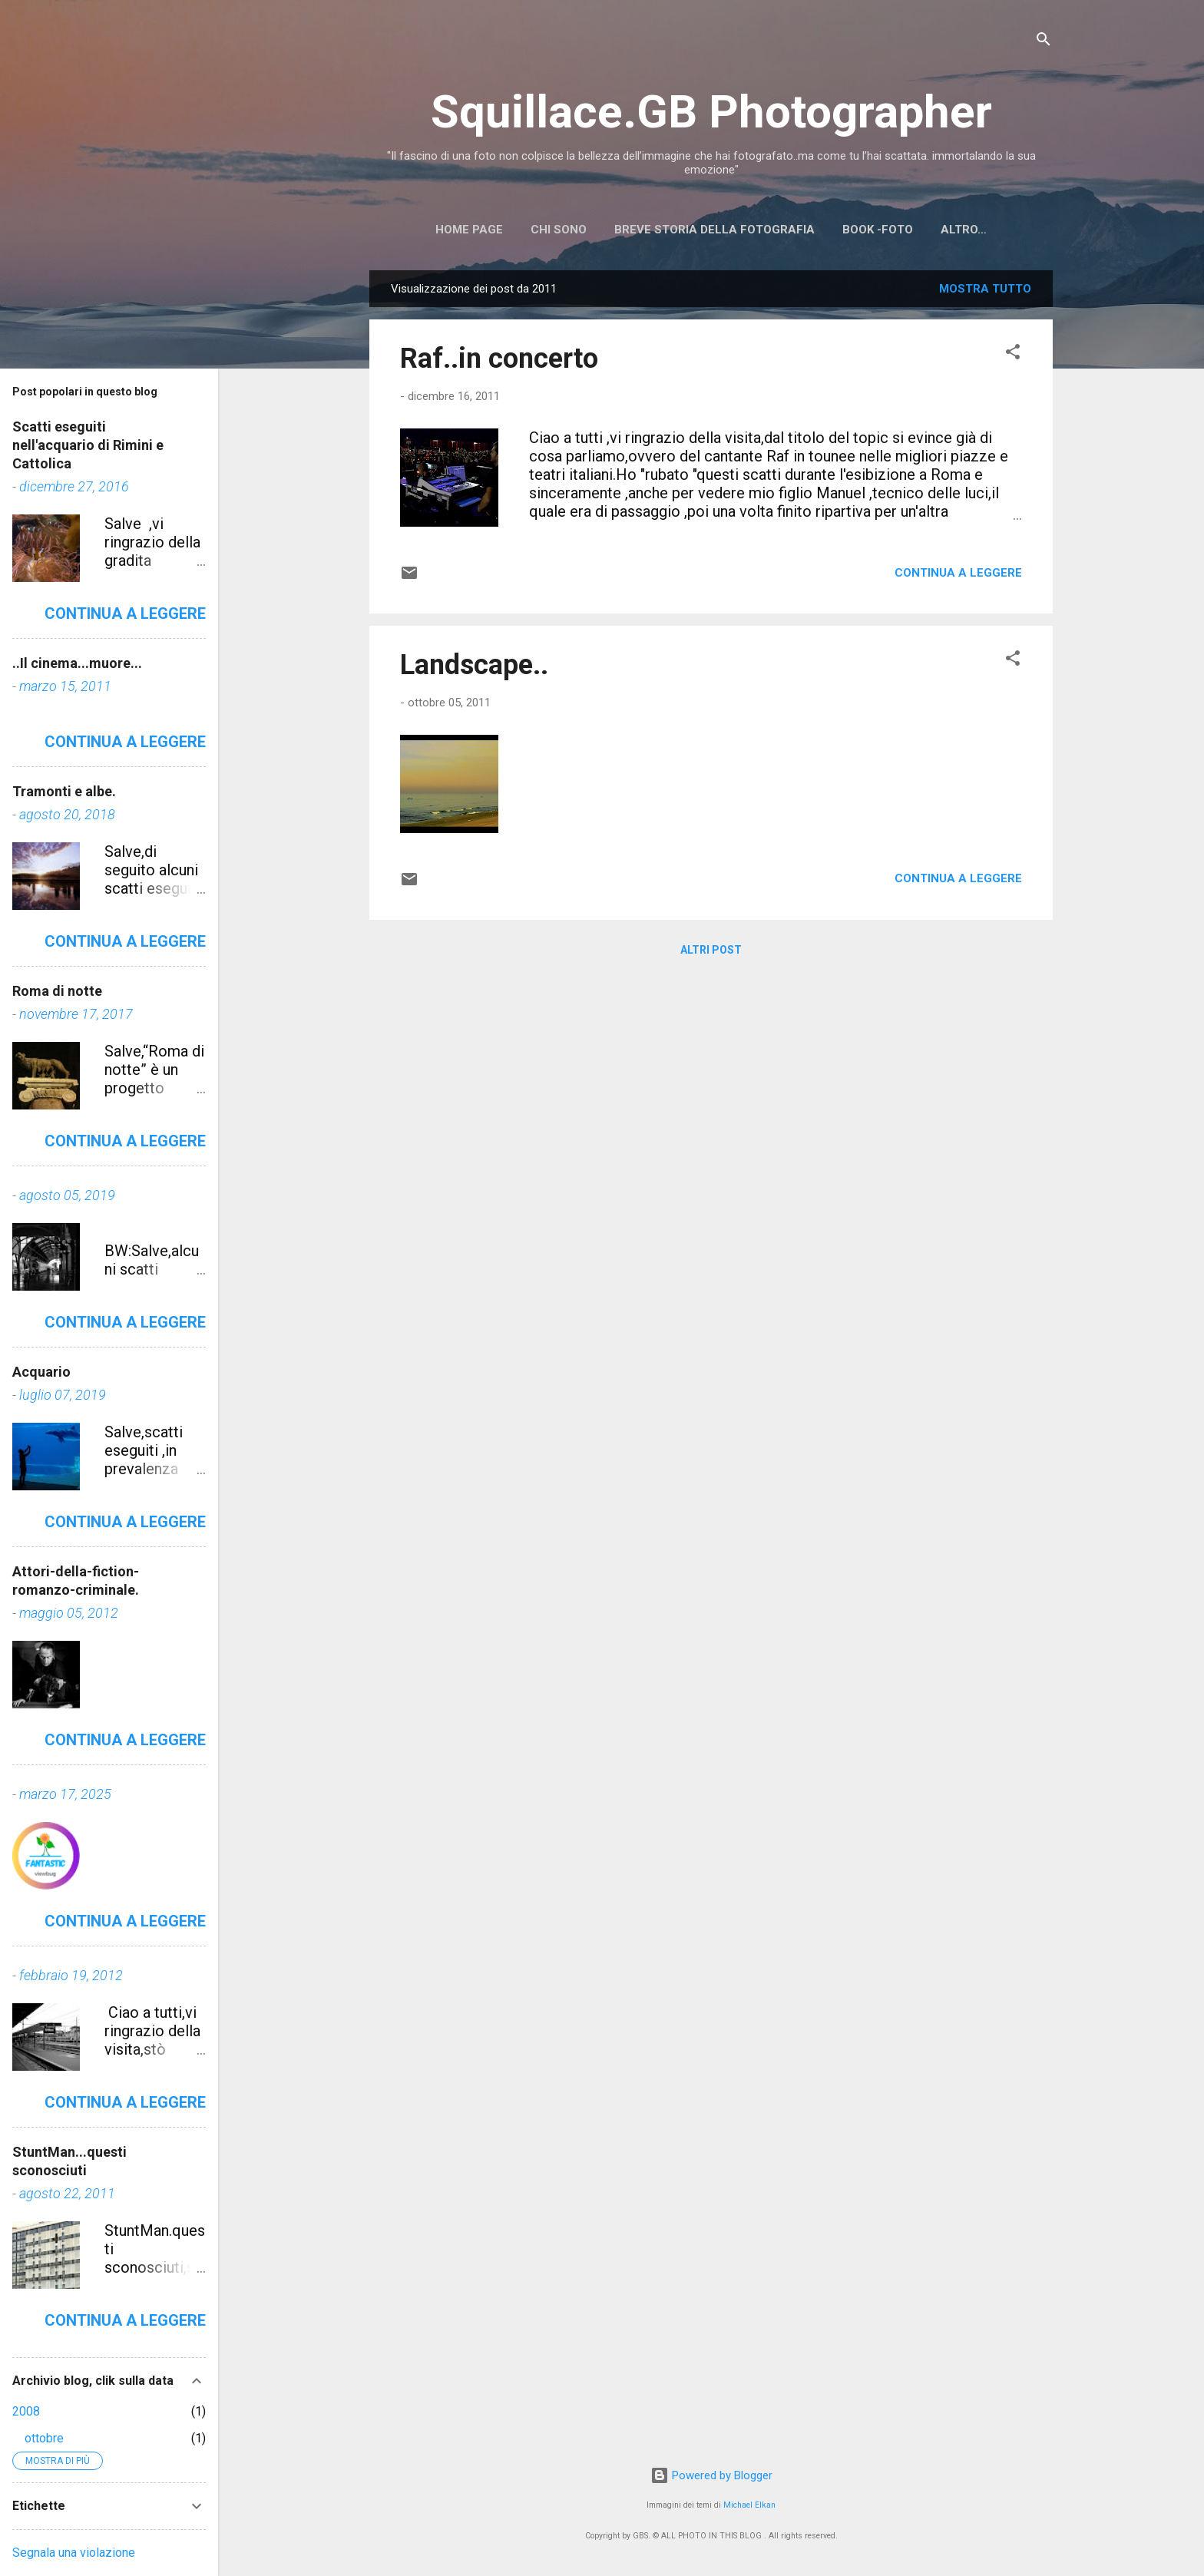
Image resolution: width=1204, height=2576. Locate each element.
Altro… (964, 229)
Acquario (41, 1372)
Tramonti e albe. (64, 791)
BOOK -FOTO (877, 229)
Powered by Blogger (711, 2475)
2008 (26, 2411)
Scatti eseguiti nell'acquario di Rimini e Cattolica (88, 444)
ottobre (44, 2438)
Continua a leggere (958, 573)
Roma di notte (57, 991)
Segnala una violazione (73, 2552)
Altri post (711, 950)
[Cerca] (1043, 41)
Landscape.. (474, 665)
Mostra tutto (985, 289)
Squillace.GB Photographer (711, 111)
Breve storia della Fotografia (714, 229)
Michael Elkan (749, 2505)
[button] (1013, 354)
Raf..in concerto (499, 358)
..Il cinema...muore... (77, 663)
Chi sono (559, 229)
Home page (469, 229)
